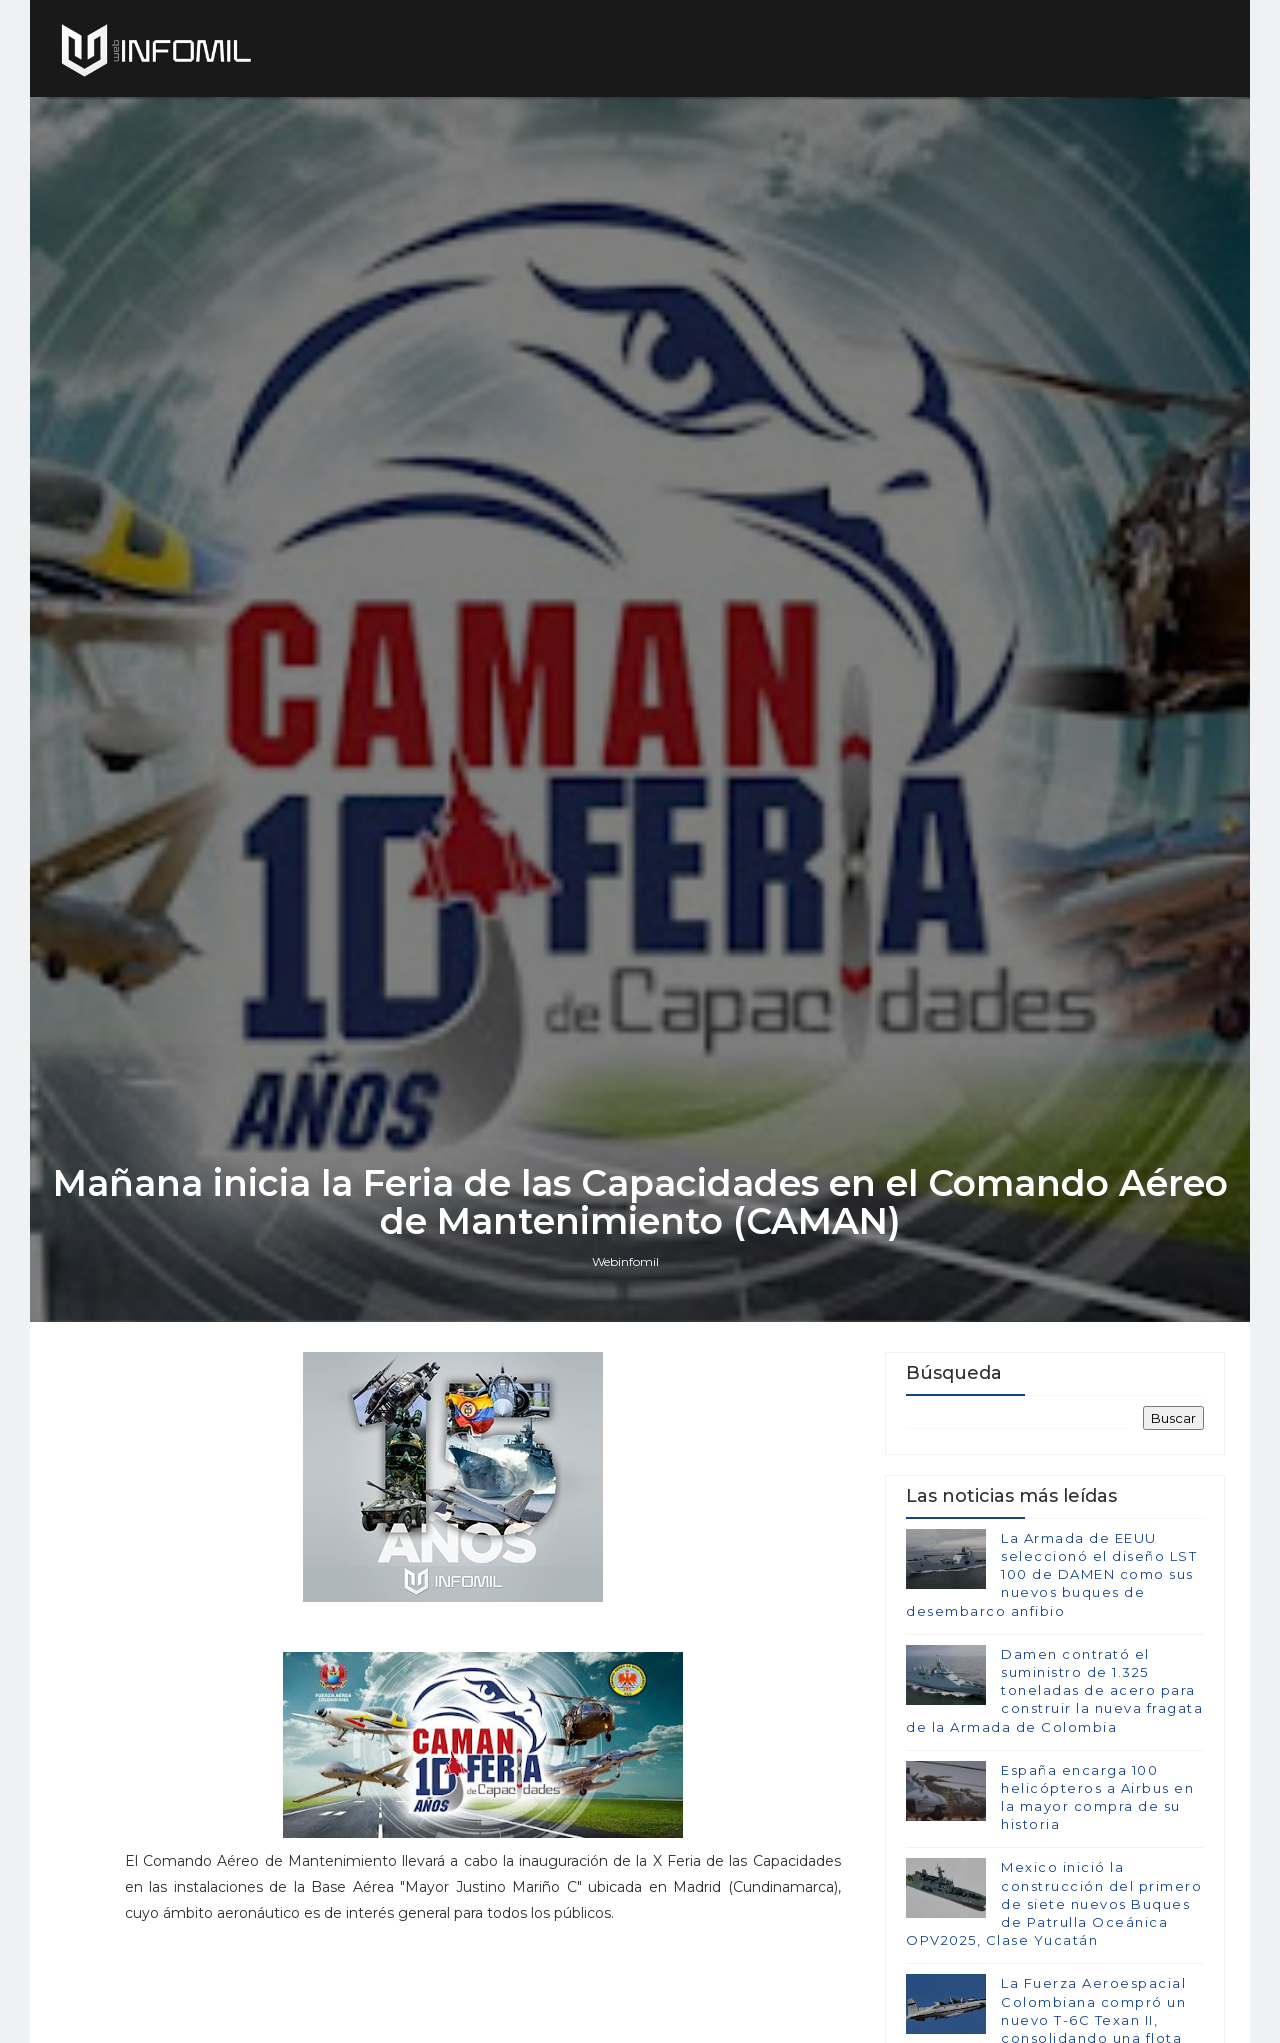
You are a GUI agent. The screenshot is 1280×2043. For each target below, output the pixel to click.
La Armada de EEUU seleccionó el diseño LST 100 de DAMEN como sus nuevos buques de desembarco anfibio (1051, 1574)
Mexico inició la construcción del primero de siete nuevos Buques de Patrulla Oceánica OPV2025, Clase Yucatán (1054, 1903)
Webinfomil (625, 1261)
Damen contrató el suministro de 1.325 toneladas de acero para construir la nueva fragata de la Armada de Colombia (1054, 1690)
